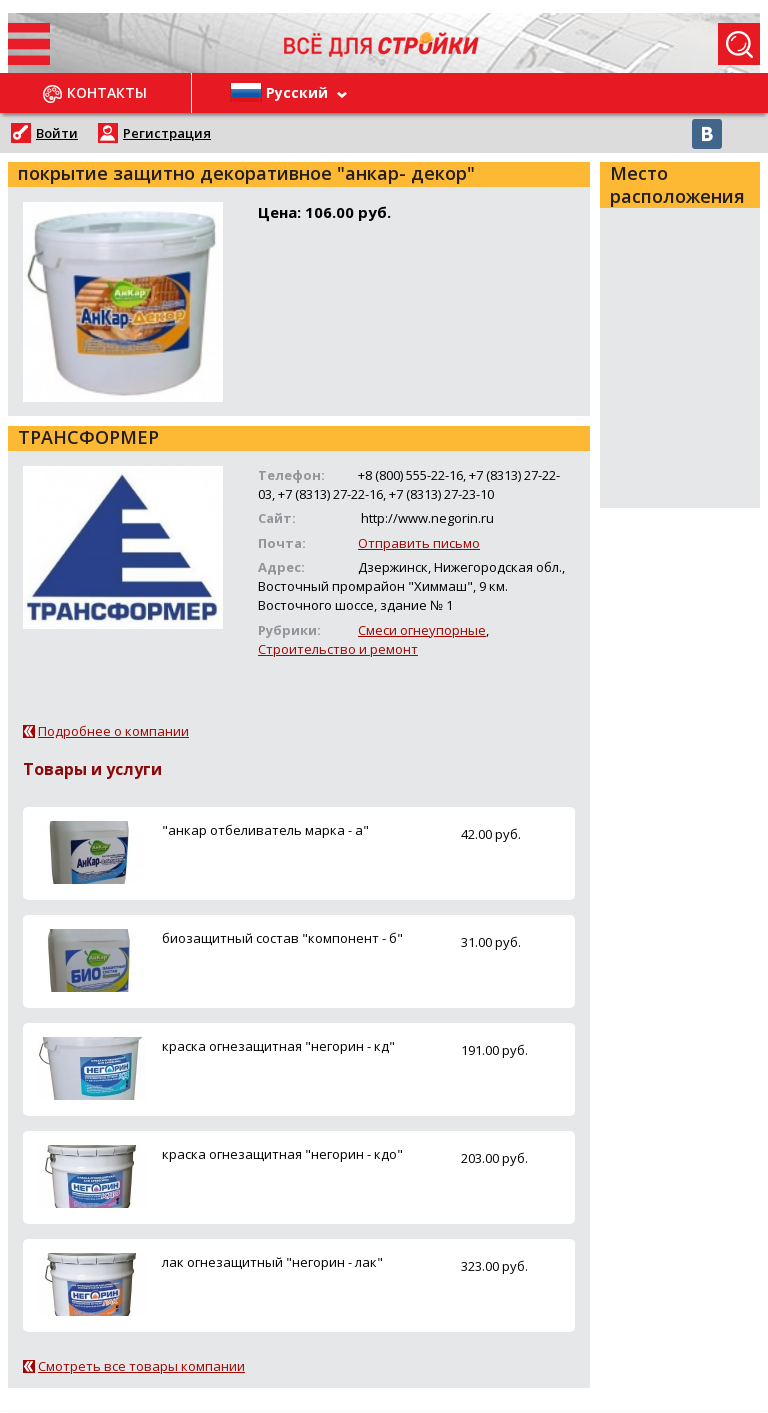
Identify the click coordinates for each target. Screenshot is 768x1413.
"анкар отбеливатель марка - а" (265, 830)
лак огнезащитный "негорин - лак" (272, 1262)
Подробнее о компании (113, 731)
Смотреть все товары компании (141, 1366)
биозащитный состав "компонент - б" (282, 938)
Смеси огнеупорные (422, 630)
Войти (57, 133)
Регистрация (167, 133)
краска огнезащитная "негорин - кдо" (282, 1154)
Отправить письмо (419, 543)
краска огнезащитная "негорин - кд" (278, 1046)
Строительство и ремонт (338, 649)
